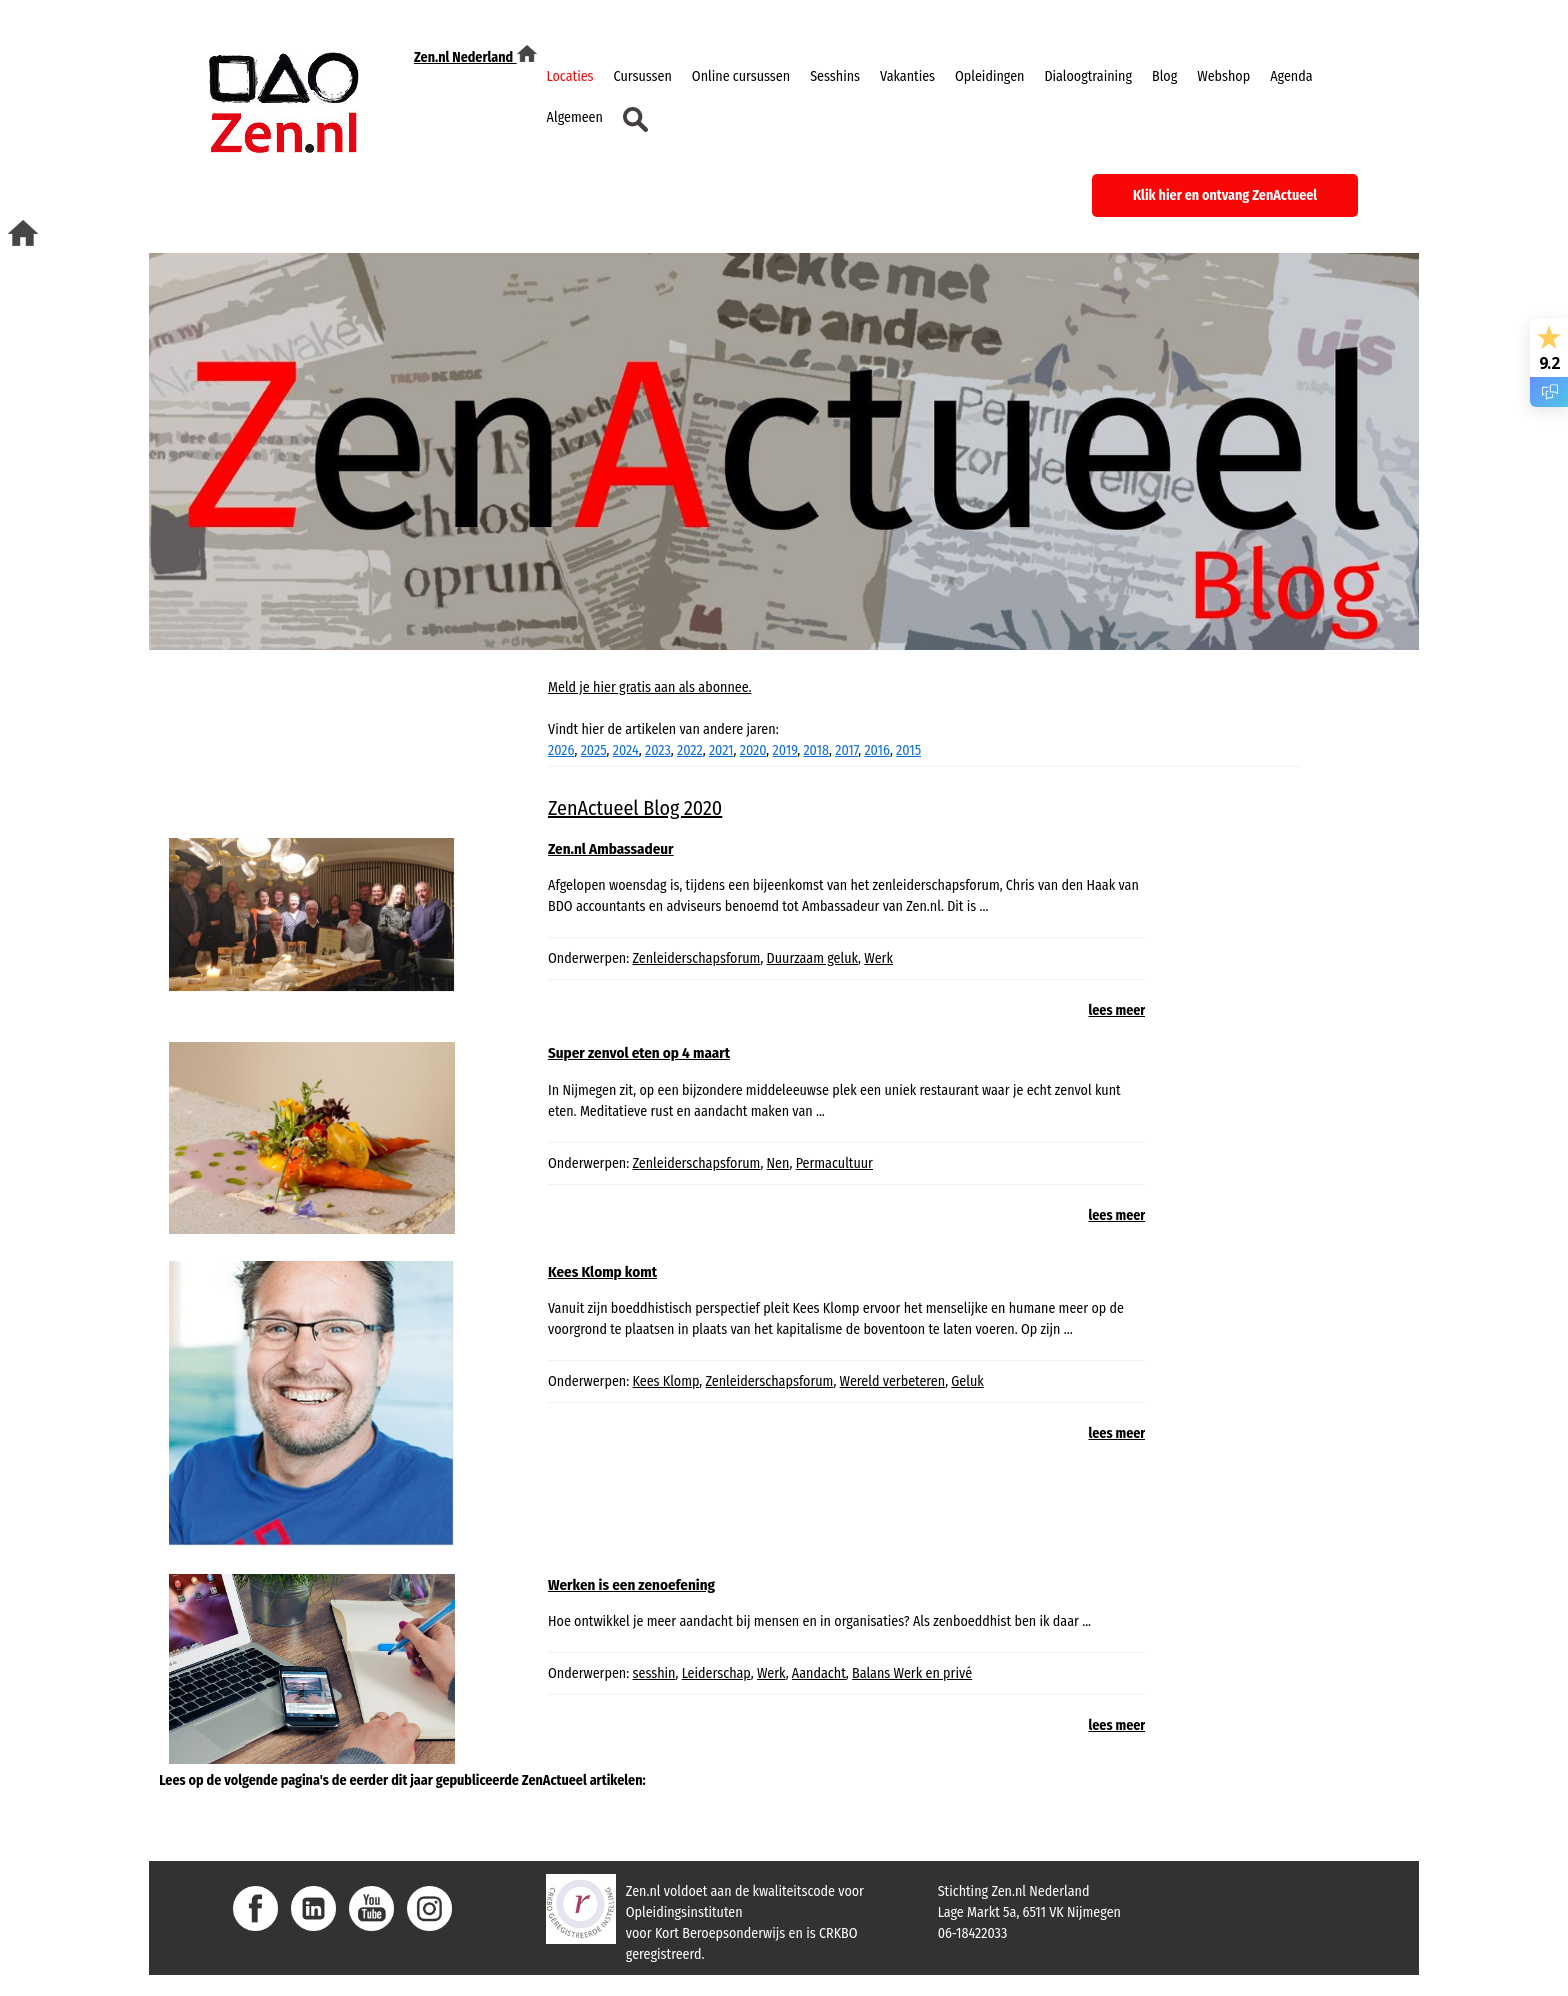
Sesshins (835, 76)
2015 (908, 750)
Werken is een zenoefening (631, 1585)
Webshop (1223, 76)
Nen (778, 1163)
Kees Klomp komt (602, 1272)
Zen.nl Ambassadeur (611, 849)
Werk (878, 958)
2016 (876, 750)
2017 (846, 750)
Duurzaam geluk (812, 958)
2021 (721, 750)
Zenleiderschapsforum (697, 958)
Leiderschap (716, 1673)
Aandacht (819, 1673)
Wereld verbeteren (893, 1381)
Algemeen (575, 117)
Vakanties (907, 76)
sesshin (654, 1673)
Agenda (1291, 76)
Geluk (967, 1381)
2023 (658, 750)
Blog (1164, 76)
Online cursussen (741, 76)
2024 (626, 750)
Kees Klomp (666, 1381)
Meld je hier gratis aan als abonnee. (649, 687)
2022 (690, 750)
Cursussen (643, 76)
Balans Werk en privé (912, 1673)
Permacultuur (834, 1163)
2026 (561, 750)
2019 (785, 750)
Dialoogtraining (1088, 76)
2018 (816, 750)
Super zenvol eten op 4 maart (639, 1053)
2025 (594, 750)
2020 (753, 750)
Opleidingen (989, 76)
